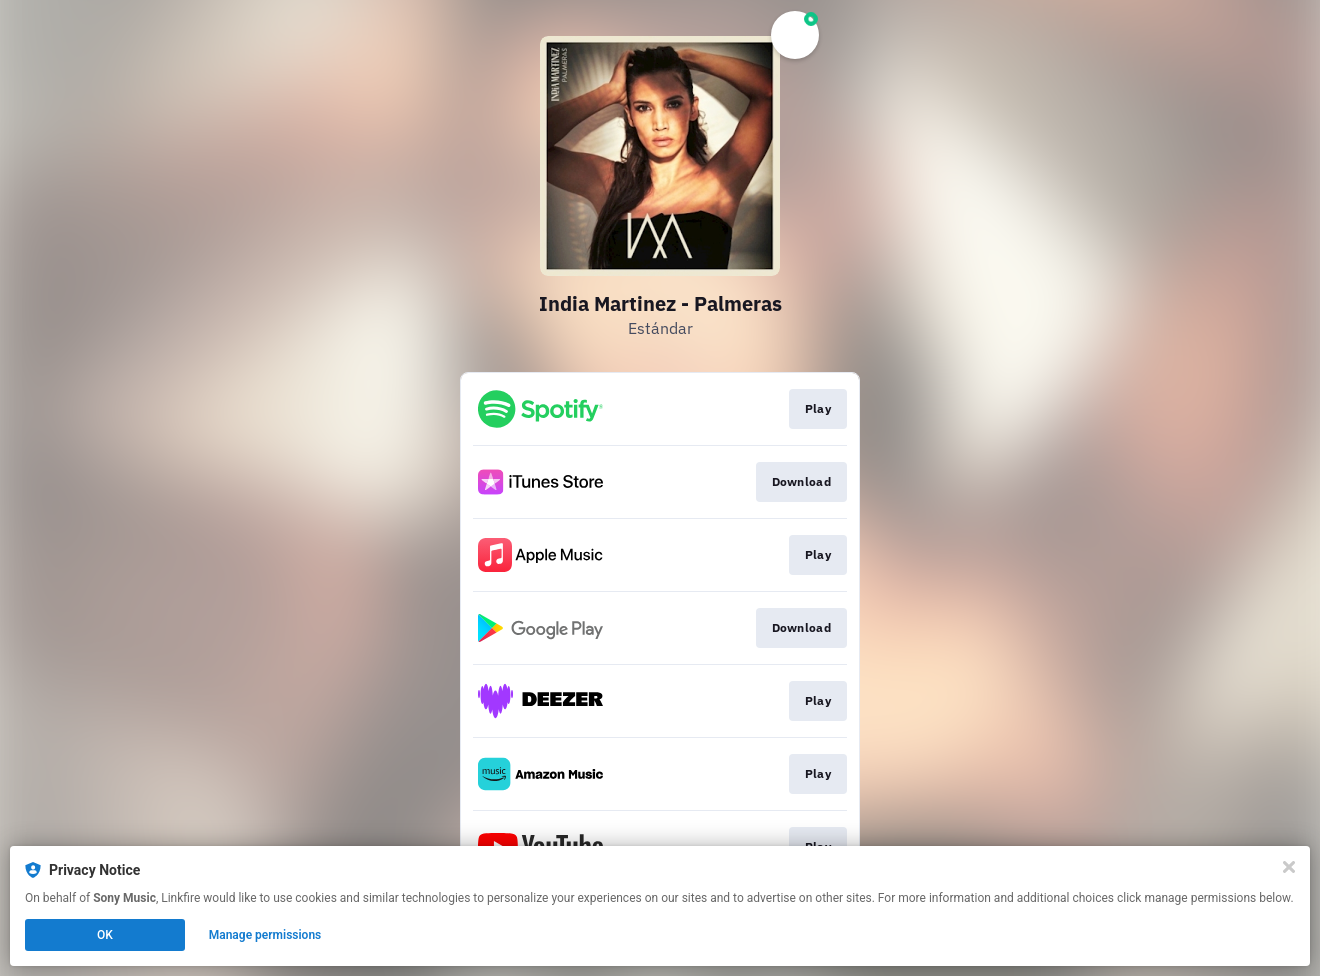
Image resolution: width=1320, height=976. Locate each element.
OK (105, 935)
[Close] (1289, 867)
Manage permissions (265, 935)
